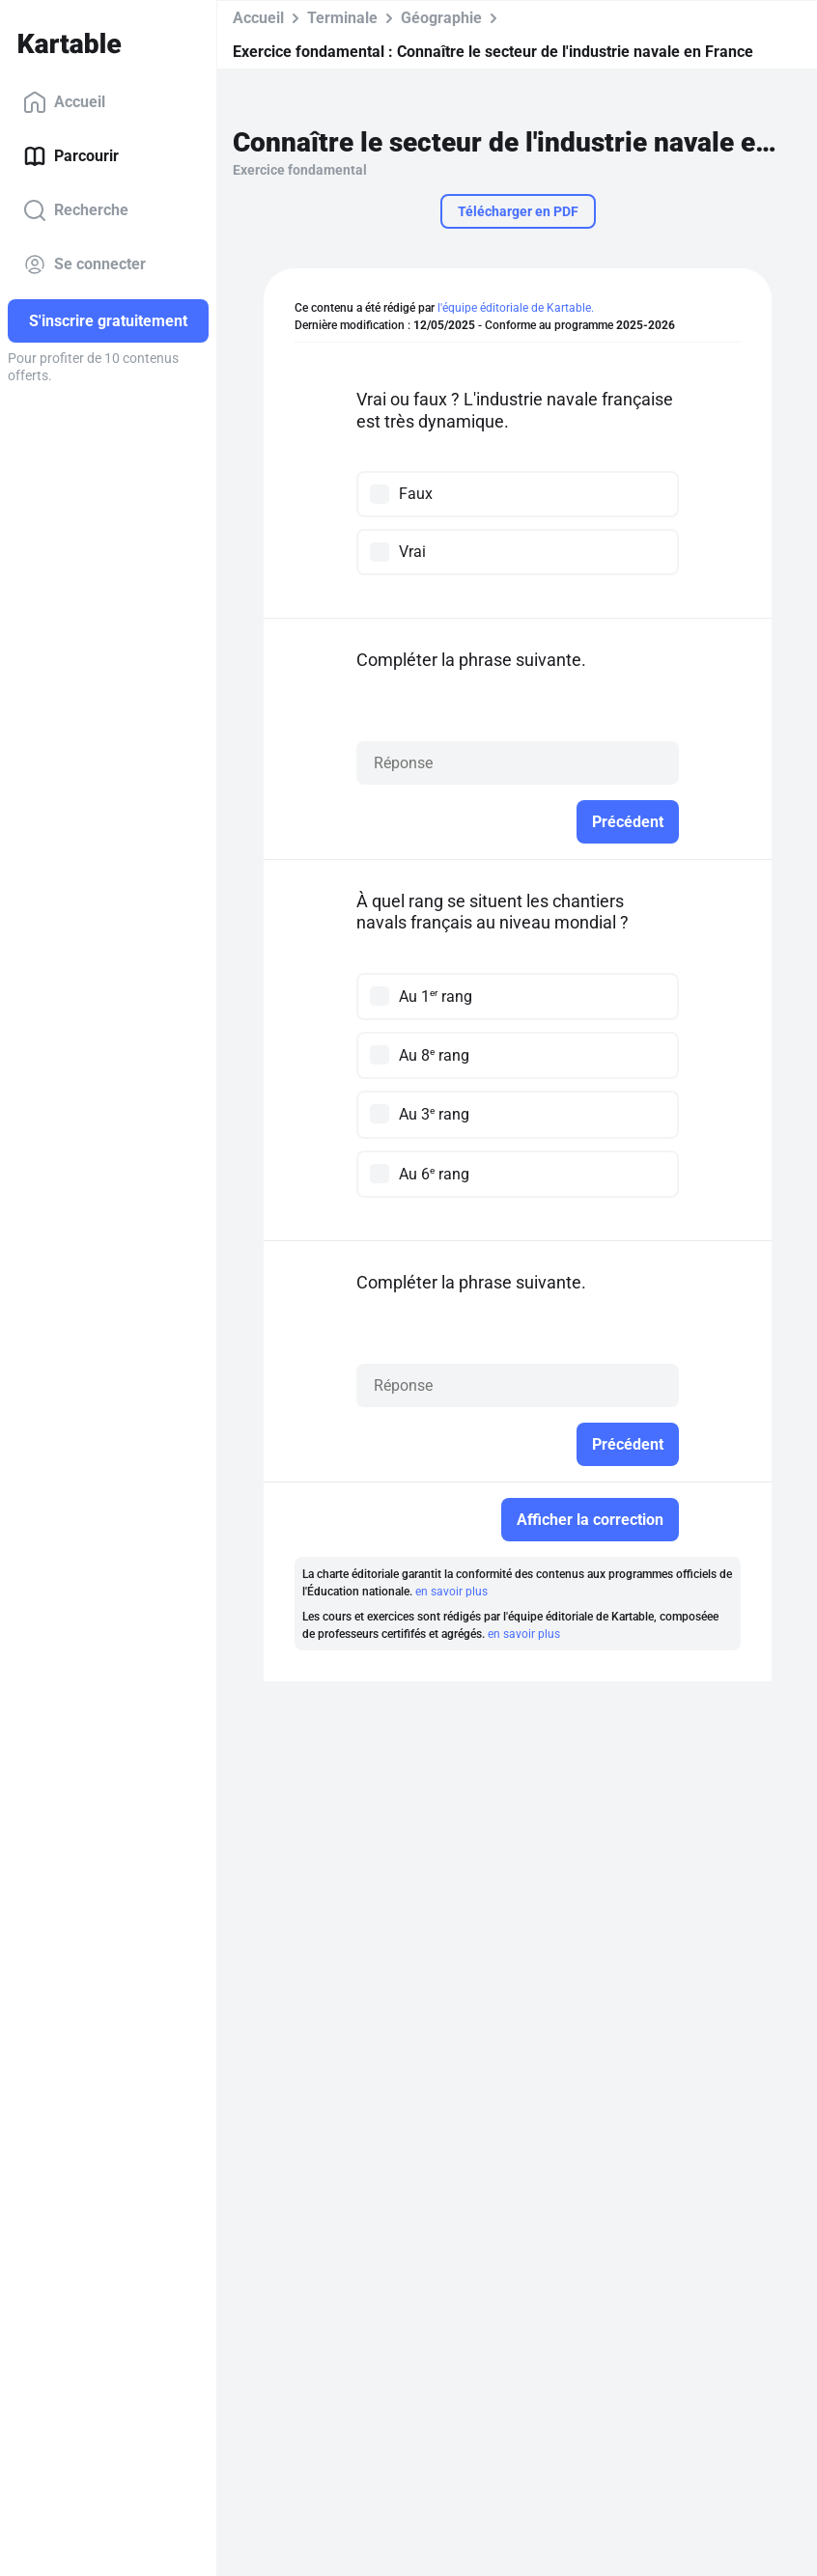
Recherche (75, 210)
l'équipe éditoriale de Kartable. (515, 308)
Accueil (64, 102)
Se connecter (84, 264)
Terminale (342, 18)
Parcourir (71, 156)
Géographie (441, 18)
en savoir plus (451, 1591)
